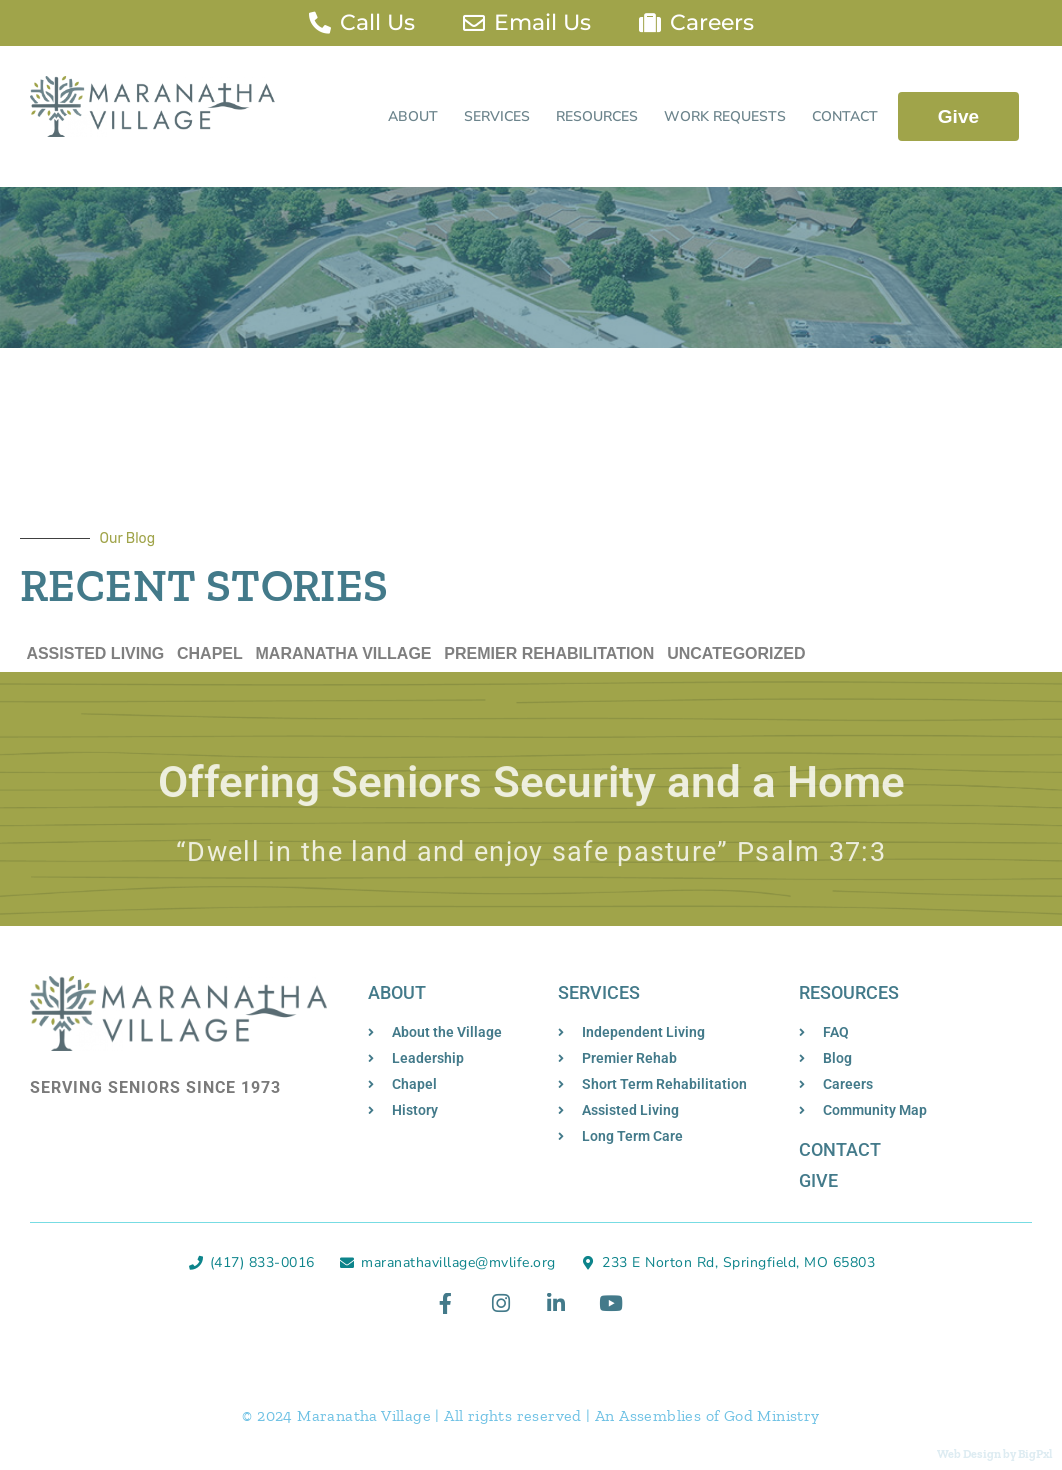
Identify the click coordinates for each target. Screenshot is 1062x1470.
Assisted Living (95, 653)
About (413, 116)
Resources (597, 116)
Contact (845, 116)
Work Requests (725, 116)
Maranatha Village (344, 653)
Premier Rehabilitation (549, 653)
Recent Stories (204, 586)
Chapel (210, 653)
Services (497, 116)
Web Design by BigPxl (994, 1454)
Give (958, 116)
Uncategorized (736, 653)
